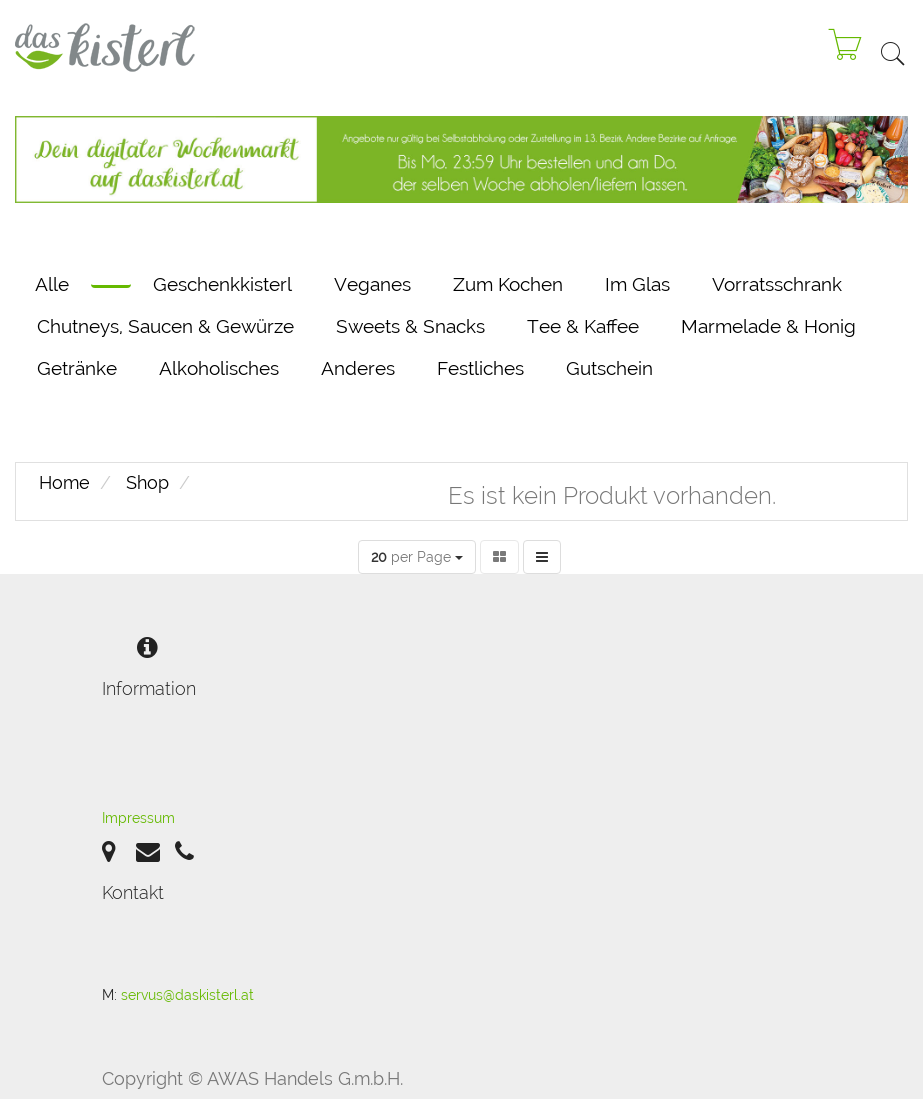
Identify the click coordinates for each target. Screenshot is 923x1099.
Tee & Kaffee (583, 326)
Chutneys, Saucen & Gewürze (165, 326)
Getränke (77, 368)
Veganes (372, 284)
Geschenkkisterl (222, 284)
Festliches (480, 368)
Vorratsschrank (777, 284)
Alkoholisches (219, 368)
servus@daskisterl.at (187, 995)
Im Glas (637, 284)
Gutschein (609, 368)
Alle (52, 284)
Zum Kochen (508, 284)
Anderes (358, 368)
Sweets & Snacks (410, 326)
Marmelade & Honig (768, 326)
